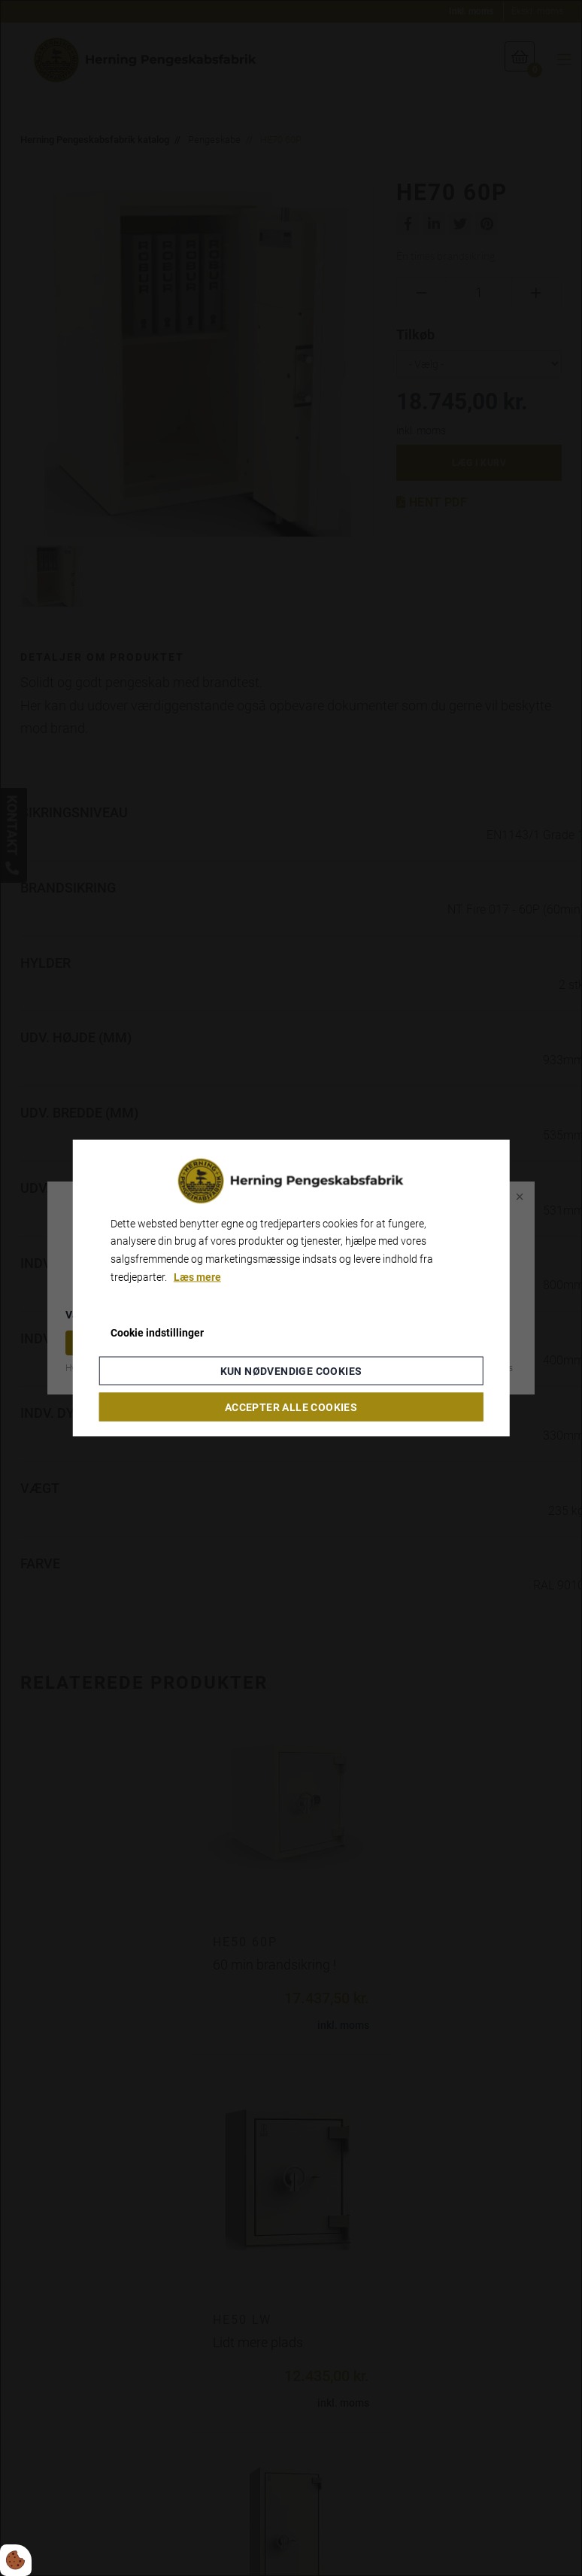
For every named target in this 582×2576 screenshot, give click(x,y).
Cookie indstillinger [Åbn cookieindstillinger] (157, 1332)
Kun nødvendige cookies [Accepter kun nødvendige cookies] (291, 1371)
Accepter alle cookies (291, 1407)
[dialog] (291, 1288)
